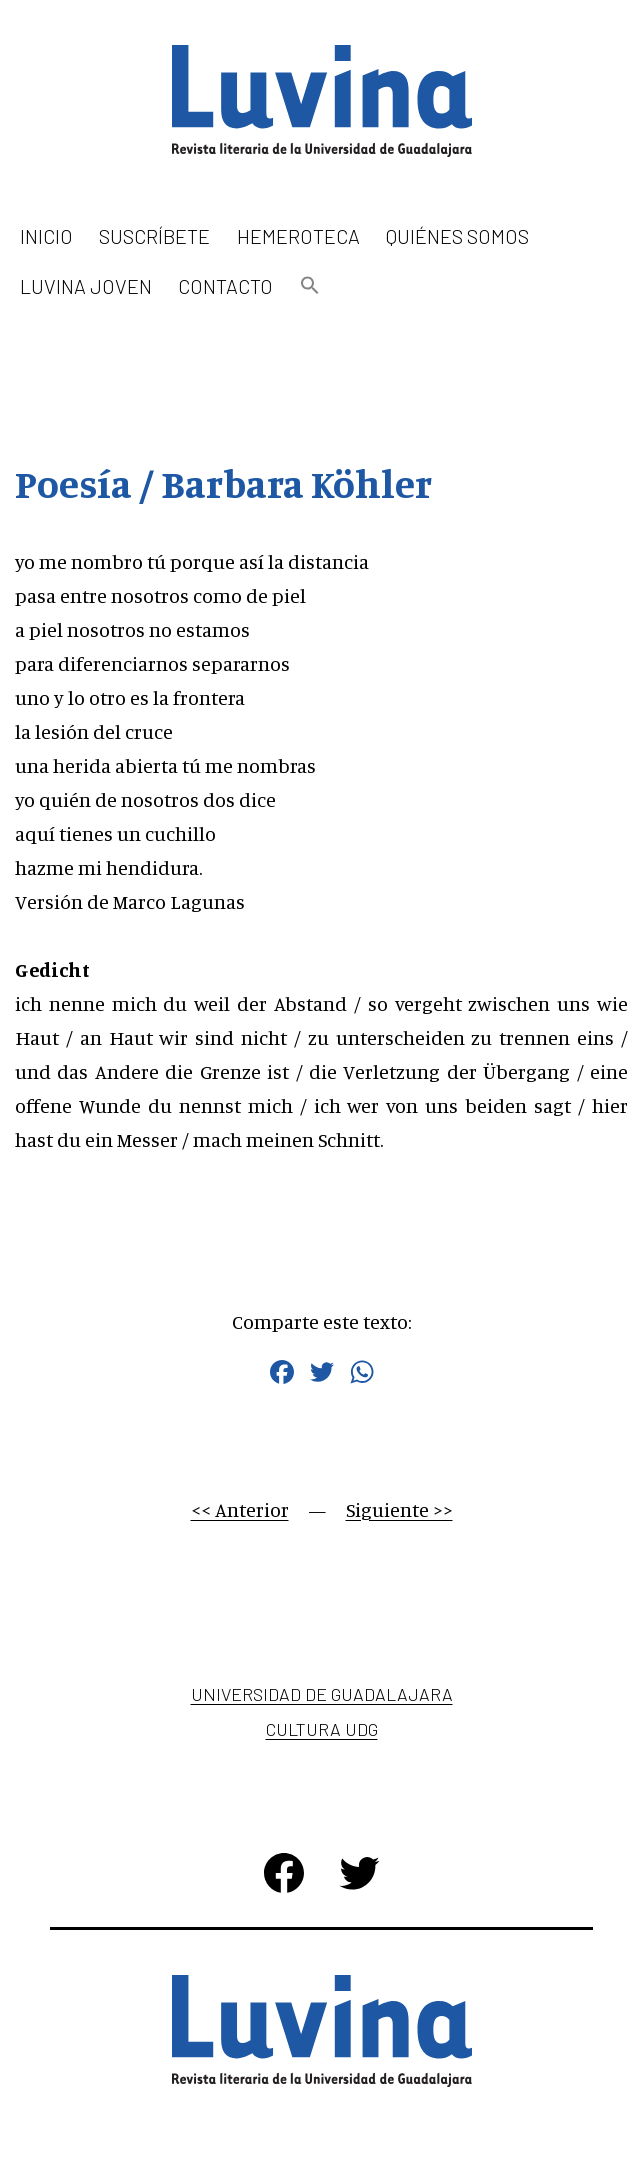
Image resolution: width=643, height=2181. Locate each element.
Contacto (225, 286)
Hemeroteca (298, 236)
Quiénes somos (457, 236)
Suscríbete (154, 236)
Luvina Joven (86, 286)
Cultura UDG (322, 1729)
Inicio (46, 236)
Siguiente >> (399, 1509)
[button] (310, 286)
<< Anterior (240, 1509)
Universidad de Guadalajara (322, 1694)
